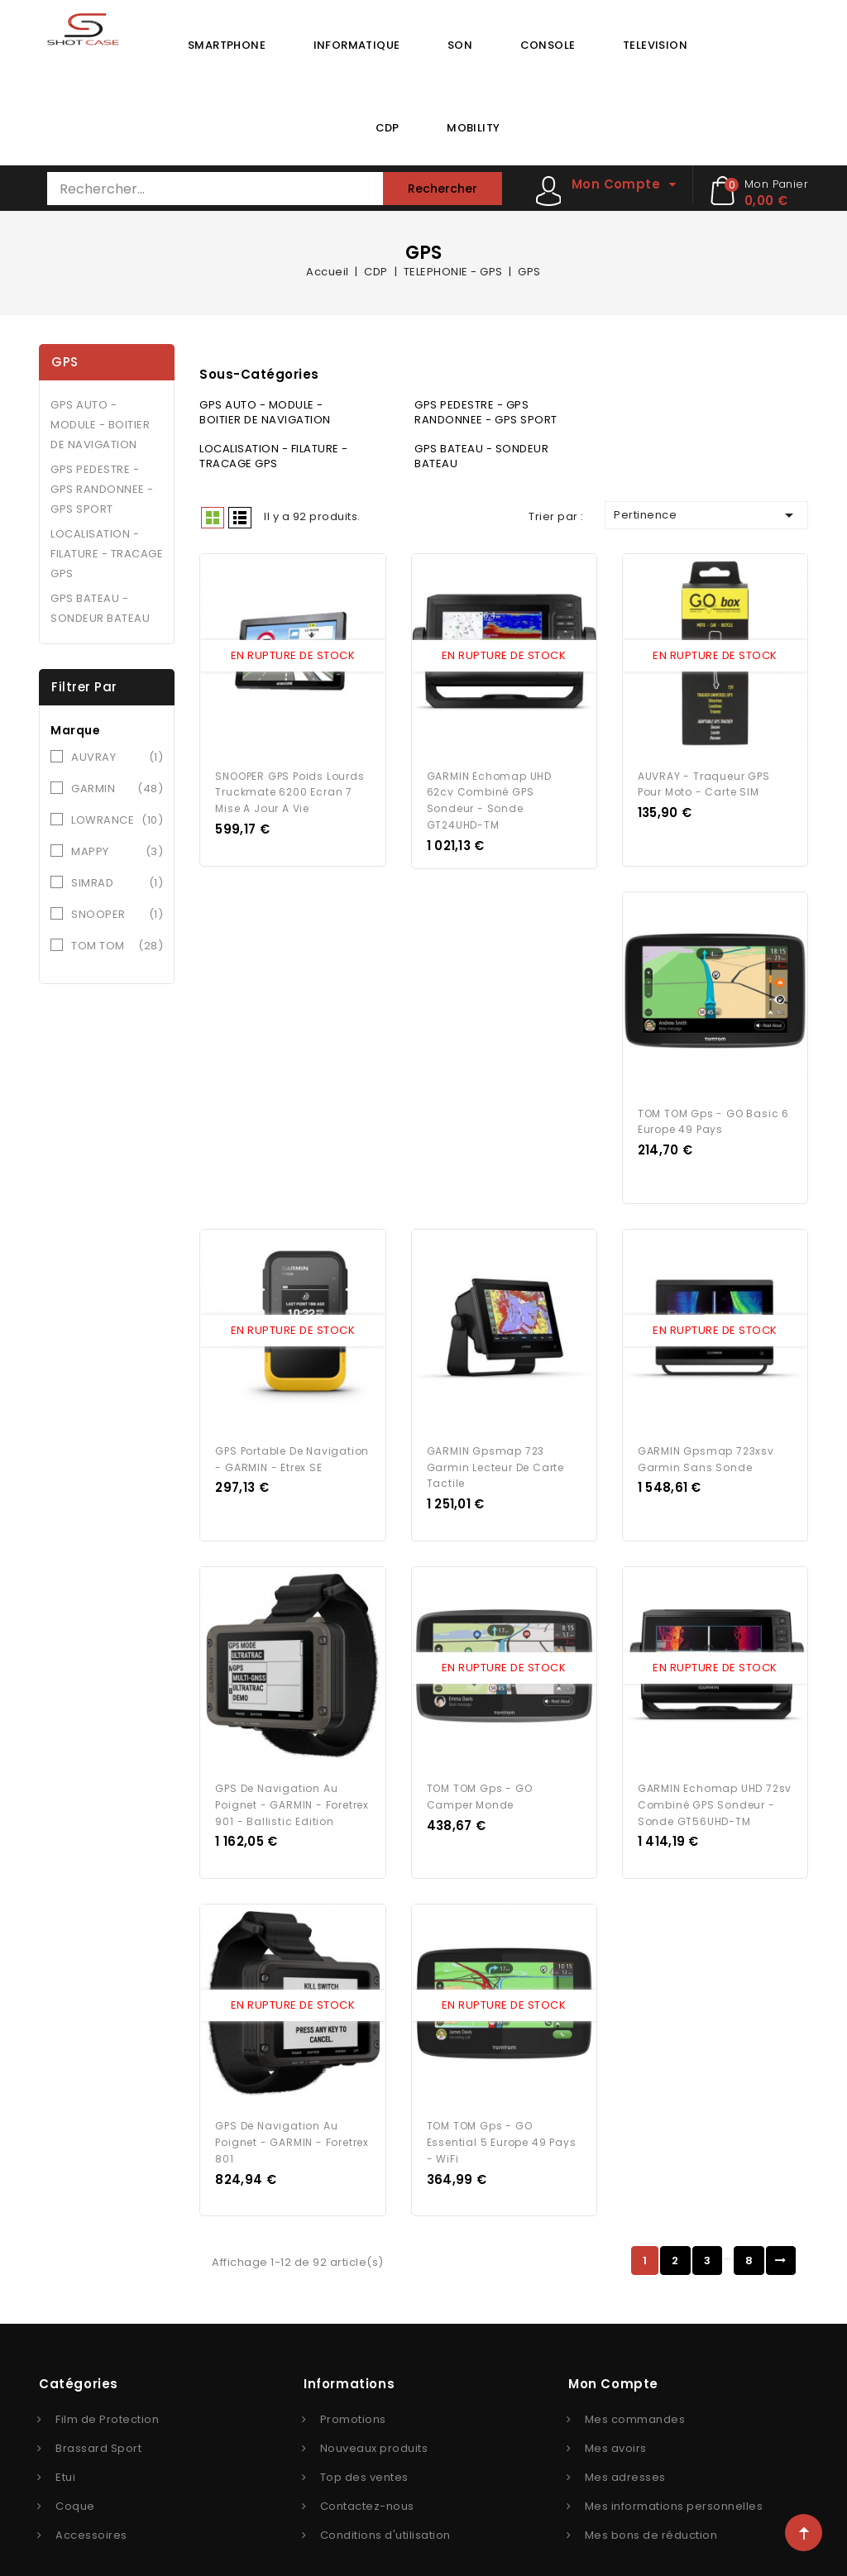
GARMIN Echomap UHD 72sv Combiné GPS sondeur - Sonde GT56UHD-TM (715, 1784)
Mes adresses (625, 2451)
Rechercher (442, 188)
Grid (212, 518)
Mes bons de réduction (651, 2509)
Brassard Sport (98, 2422)
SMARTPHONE (227, 45)
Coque (75, 2480)
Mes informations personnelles (674, 2480)
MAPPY (117, 852)
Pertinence (706, 515)
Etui (65, 2451)
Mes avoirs (616, 2422)
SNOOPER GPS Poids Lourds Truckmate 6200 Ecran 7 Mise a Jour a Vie (289, 786)
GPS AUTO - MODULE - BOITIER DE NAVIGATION (100, 424)
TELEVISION (655, 45)
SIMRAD (117, 883)
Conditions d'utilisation (385, 2509)
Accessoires (91, 2509)
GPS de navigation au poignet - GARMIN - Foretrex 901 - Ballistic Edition (292, 1784)
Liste (240, 518)
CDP (388, 128)
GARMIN (117, 789)
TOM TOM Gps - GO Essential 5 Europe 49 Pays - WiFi (502, 2116)
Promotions (353, 2394)
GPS (65, 361)
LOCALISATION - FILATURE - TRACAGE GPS (106, 553)
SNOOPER (117, 915)
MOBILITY (473, 128)
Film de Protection (107, 2394)
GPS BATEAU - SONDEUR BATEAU (100, 608)
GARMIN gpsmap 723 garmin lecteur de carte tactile (495, 1451)
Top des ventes (364, 2451)
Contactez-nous (367, 2480)
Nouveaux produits (374, 2422)
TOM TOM (117, 946)
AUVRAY (117, 757)
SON (459, 45)
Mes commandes (635, 2394)
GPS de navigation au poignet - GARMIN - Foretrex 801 (292, 2116)
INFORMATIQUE (356, 45)
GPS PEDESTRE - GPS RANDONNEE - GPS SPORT (102, 489)
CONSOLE (548, 45)
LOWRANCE (117, 820)
